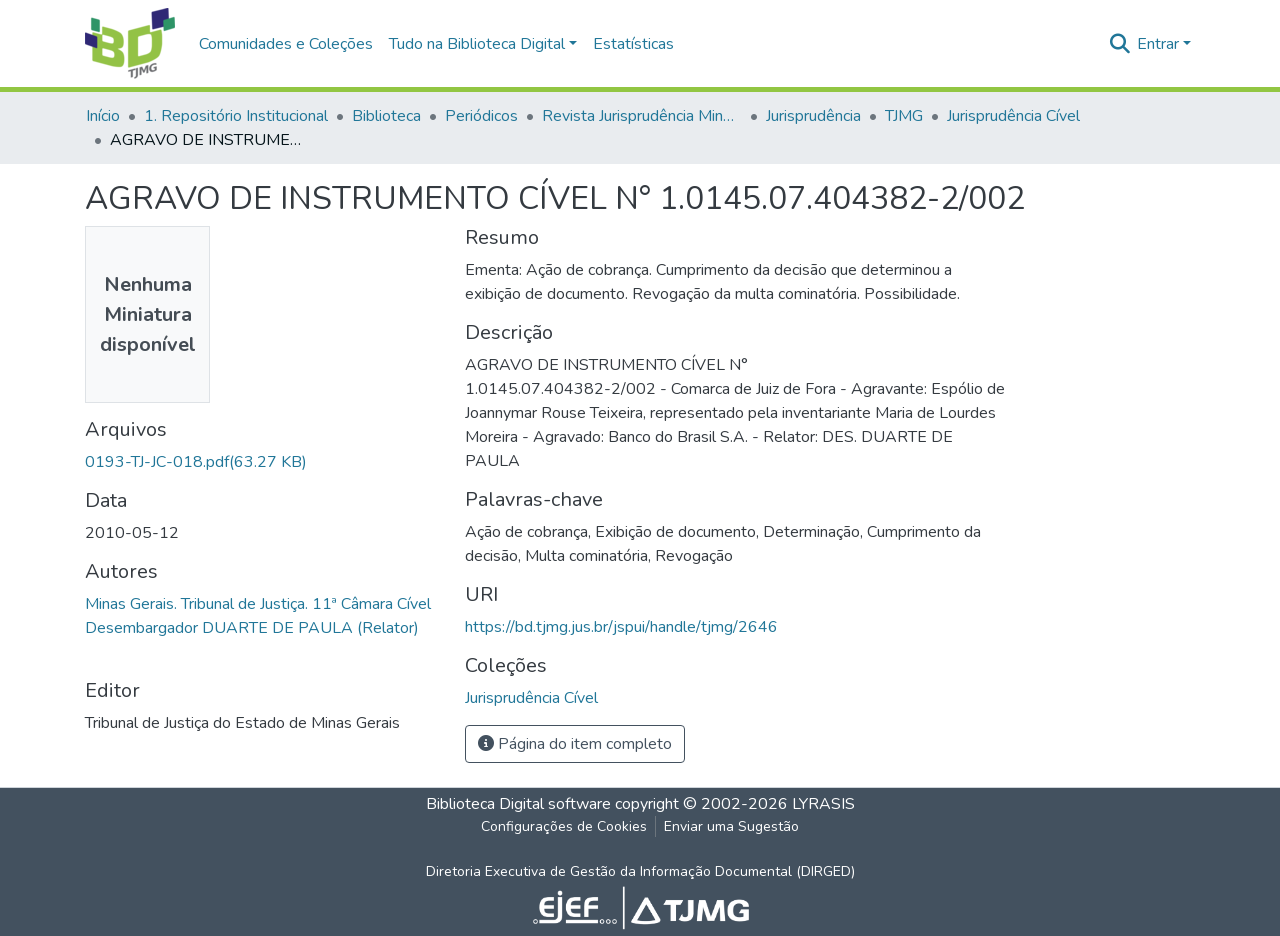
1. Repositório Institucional (236, 116)
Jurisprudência (813, 116)
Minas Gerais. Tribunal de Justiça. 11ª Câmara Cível (258, 604)
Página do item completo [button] (575, 744)
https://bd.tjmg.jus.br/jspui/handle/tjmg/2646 (621, 627)
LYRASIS (823, 804)
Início (103, 116)
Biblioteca (386, 116)
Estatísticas (633, 44)
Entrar (1158, 44)
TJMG (904, 116)
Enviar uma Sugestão (731, 826)
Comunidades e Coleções (286, 44)
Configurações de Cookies (564, 826)
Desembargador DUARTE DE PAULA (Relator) (252, 628)
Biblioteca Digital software (518, 804)
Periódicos (481, 116)
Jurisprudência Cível (1013, 116)
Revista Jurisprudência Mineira (642, 116)
